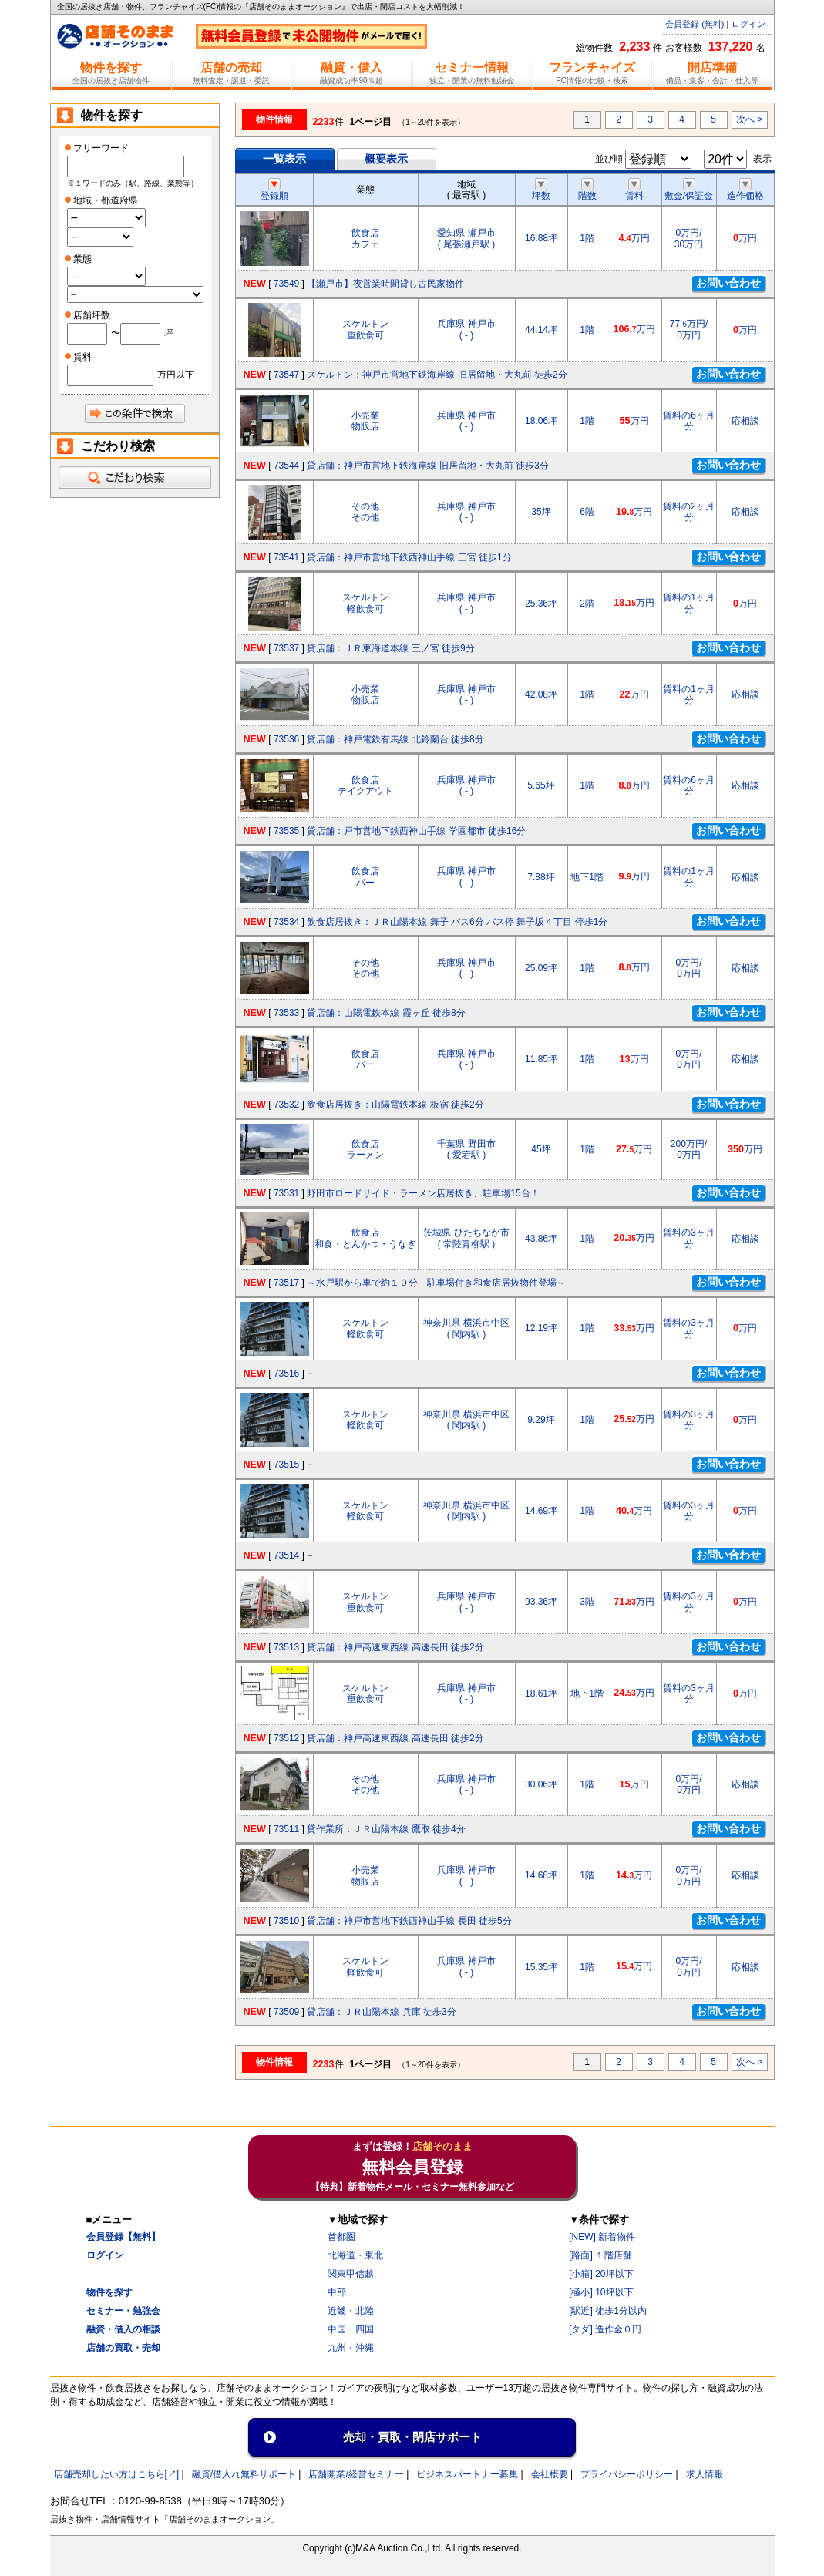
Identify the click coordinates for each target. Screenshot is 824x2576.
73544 (286, 465)
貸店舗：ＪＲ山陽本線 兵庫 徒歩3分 (381, 2011)
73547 (286, 374)
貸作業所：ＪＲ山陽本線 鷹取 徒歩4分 (386, 1829)
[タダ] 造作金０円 (605, 2329)
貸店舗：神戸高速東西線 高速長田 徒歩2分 (395, 1647)
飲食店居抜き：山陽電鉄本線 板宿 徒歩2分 (395, 1104)
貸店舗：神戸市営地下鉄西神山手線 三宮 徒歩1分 (409, 557)
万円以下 (175, 374)
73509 (286, 2011)
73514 (286, 1555)
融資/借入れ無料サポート (244, 2474)
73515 (286, 1464)
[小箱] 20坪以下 (601, 2273)
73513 (286, 1647)
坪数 (541, 190)
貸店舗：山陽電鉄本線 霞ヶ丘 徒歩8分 (386, 1012)
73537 (286, 648)
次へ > (749, 119)
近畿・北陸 (351, 2310)
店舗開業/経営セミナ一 (355, 2474)
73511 (286, 1829)
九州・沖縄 (351, 2347)
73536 (286, 739)
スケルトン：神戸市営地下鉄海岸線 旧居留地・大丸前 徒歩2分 (437, 374)
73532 (286, 1104)
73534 (286, 921)
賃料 (634, 190)
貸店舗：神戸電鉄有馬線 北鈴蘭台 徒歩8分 (395, 739)
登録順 (274, 190)
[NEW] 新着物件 (602, 2236)
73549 (286, 283)
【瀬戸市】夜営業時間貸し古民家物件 (385, 283)
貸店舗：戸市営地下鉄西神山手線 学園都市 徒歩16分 (416, 831)
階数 (587, 190)
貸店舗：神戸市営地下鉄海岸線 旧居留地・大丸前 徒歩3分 (427, 465)
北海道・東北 (355, 2255)
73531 (286, 1193)
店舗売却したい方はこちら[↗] (117, 2474)
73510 (286, 1920)
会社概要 (549, 2474)
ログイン (748, 24)
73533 (286, 1012)
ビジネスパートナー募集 (467, 2474)
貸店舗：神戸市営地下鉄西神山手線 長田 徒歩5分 (409, 1920)
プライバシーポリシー (626, 2474)
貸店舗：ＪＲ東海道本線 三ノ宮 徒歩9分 (390, 648)
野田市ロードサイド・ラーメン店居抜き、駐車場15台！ (423, 1193)
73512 (286, 1738)
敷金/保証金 (688, 190)
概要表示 (386, 159)
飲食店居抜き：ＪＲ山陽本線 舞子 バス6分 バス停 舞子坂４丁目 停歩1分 (457, 921)
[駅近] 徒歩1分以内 (608, 2310)
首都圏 (341, 2236)
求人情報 (704, 2474)
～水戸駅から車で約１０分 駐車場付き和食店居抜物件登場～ (436, 1282)
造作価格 (745, 190)
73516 (286, 1373)
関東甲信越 (351, 2273)
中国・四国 (351, 2329)
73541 (286, 557)
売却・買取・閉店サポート (412, 2436)
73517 (286, 1282)
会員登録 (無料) (694, 24)
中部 (337, 2292)
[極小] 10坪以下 (601, 2292)
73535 (286, 831)
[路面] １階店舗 (600, 2255)
